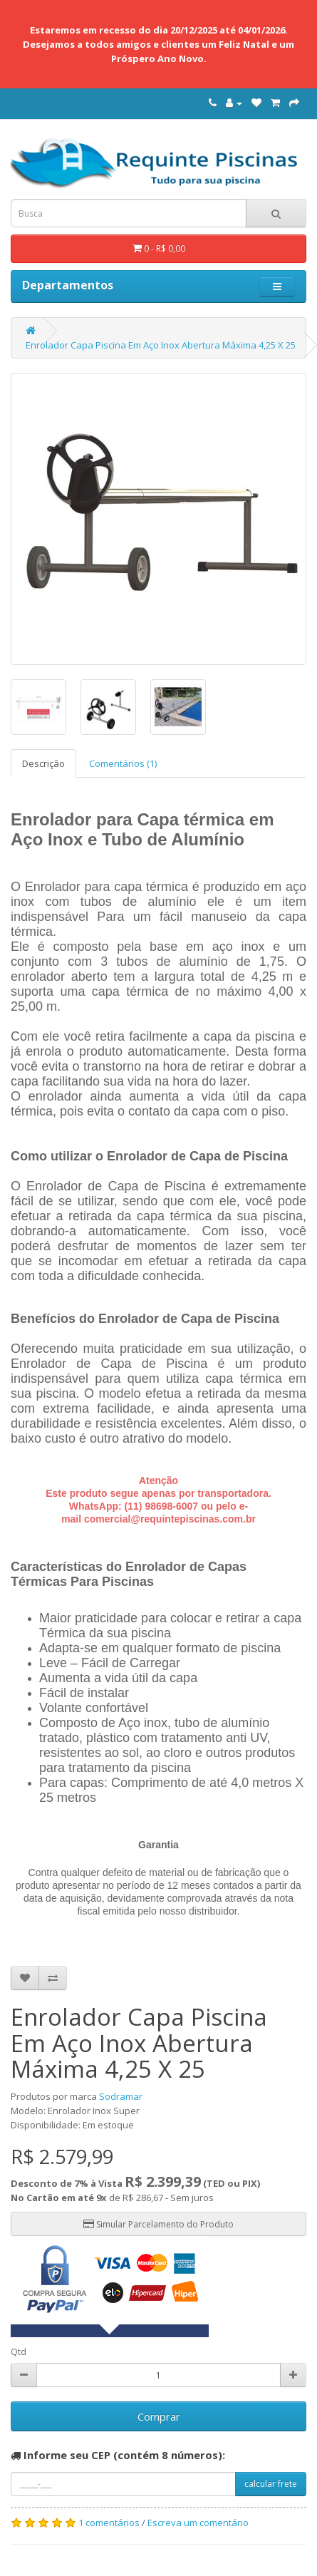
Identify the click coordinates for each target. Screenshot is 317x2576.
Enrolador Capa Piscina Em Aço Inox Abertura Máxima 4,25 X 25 (161, 345)
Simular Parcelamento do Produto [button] (158, 2224)
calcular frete (270, 2484)
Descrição (43, 763)
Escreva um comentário (198, 2522)
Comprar (158, 2416)
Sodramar (120, 2096)
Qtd (18, 2352)
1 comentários (109, 2522)
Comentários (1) (123, 763)
